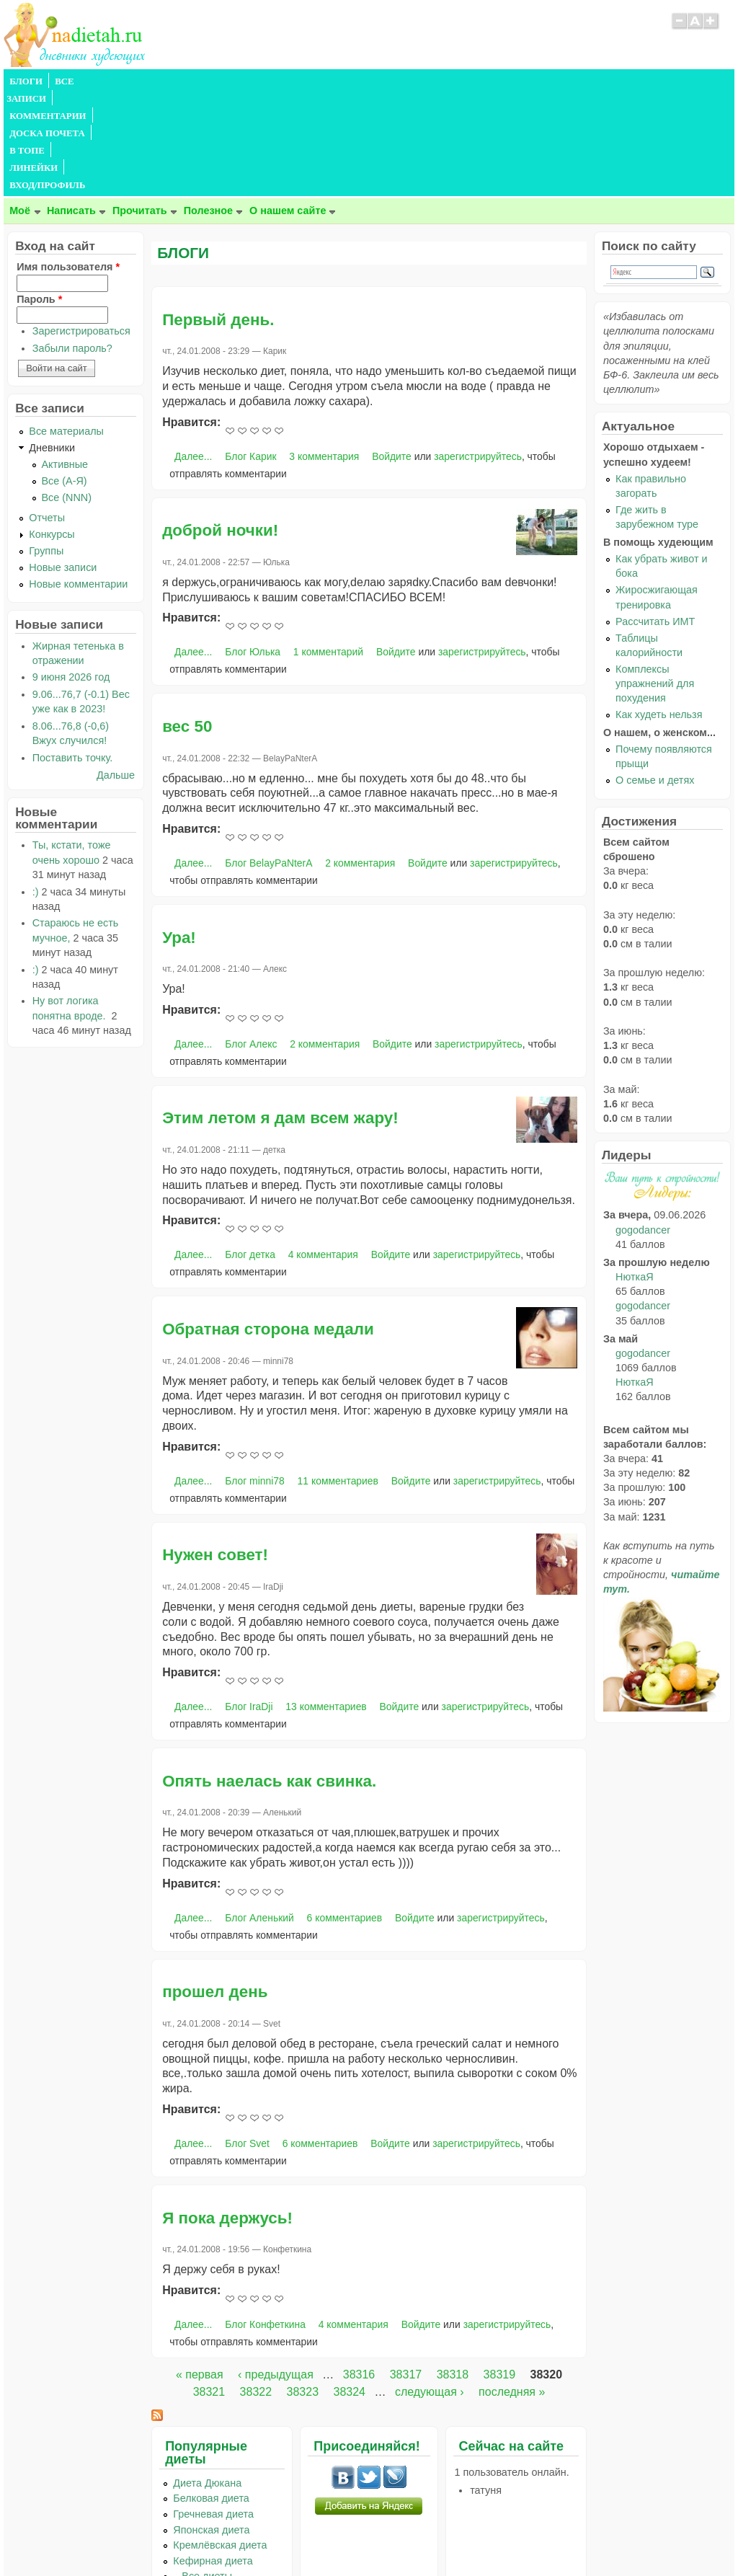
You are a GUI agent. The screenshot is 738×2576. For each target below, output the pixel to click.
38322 (256, 2288)
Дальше (116, 671)
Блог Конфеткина (265, 2220)
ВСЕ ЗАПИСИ (85, 81)
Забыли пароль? (72, 244)
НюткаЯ (634, 1173)
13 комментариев (325, 1602)
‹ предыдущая (276, 2271)
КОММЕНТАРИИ (166, 81)
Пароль (39, 195)
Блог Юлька (252, 548)
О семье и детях (654, 676)
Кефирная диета (212, 2457)
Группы (46, 447)
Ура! (179, 834)
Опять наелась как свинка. (269, 1677)
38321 (209, 2288)
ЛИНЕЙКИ (377, 81)
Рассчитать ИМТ (655, 517)
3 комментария (324, 352)
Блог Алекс (251, 940)
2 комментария (360, 759)
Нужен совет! (215, 1451)
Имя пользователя (68, 163)
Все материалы (66, 327)
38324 (349, 2288)
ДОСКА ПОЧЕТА (255, 81)
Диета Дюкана (207, 2379)
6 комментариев (345, 1814)
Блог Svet (247, 2039)
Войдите (392, 352)
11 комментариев (338, 1377)
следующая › (429, 2288)
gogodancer (642, 1126)
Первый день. (218, 216)
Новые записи (63, 463)
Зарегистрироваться (81, 227)
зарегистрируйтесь (478, 352)
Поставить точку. (72, 654)
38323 (303, 2288)
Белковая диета (211, 2394)
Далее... (193, 352)
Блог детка (250, 1150)
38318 (453, 2271)
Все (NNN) (67, 393)
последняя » (512, 2288)
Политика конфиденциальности (401, 2536)
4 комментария (323, 1150)
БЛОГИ (26, 81)
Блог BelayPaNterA (268, 759)
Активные (65, 360)
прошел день (214, 1888)
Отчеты (47, 414)
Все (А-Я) (64, 377)
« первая (199, 2271)
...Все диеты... (207, 2472)
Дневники (52, 344)
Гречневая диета (213, 2410)
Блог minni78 (255, 1377)
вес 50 (187, 623)
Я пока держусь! (227, 2114)
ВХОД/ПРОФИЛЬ (452, 81)
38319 (500, 2271)
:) (35, 788)
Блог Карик (250, 352)
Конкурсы (51, 430)
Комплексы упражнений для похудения (654, 579)
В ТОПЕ (323, 81)
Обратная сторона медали (268, 1225)
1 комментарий (328, 548)
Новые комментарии (78, 480)
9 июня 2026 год (71, 573)
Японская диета (211, 2426)
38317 (406, 2271)
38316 (359, 2271)
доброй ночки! (220, 426)
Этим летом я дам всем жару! (280, 1014)
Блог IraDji (248, 1602)
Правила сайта (298, 2536)
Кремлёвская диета (220, 2441)
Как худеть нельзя (658, 610)
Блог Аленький (259, 1814)
